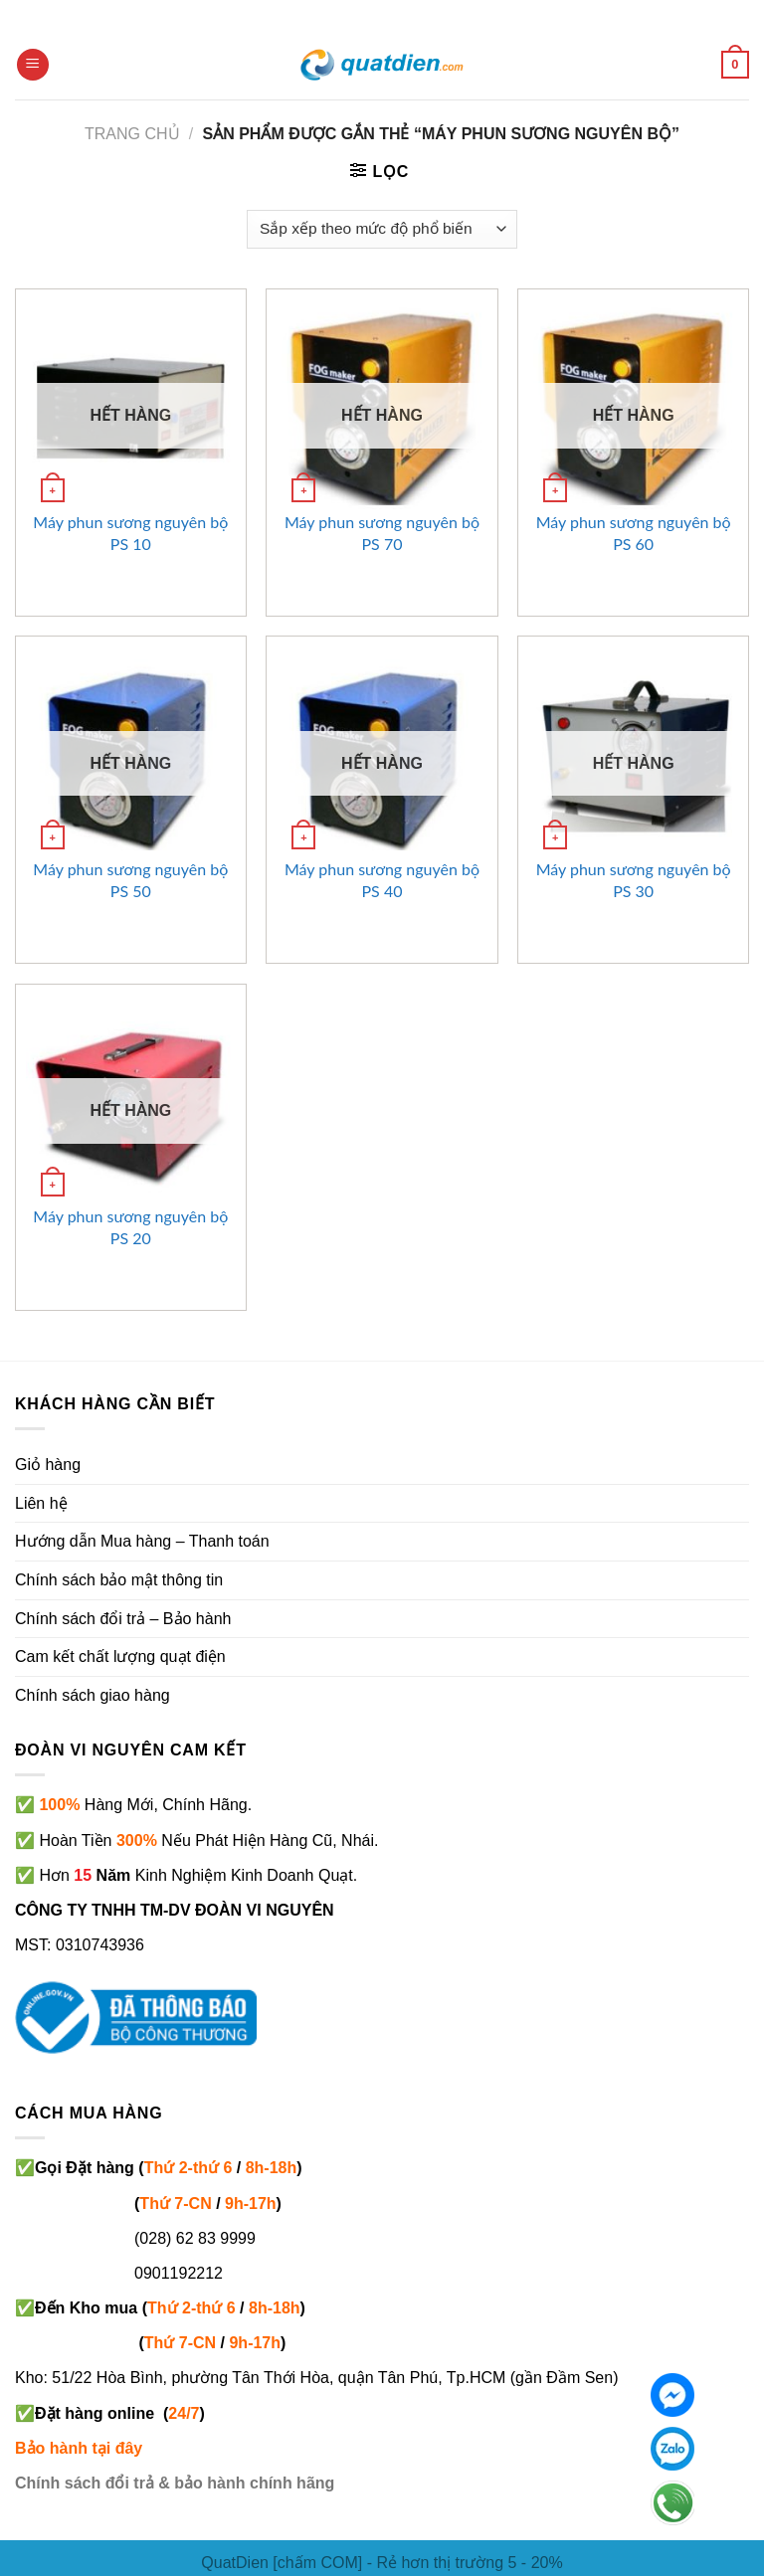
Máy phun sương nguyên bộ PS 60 (633, 532)
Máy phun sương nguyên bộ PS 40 (382, 879)
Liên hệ (41, 1503)
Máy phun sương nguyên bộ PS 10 (130, 532)
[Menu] (33, 65)
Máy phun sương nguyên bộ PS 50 (130, 879)
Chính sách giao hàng (92, 1695)
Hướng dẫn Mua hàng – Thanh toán (142, 1541)
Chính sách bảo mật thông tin (119, 1579)
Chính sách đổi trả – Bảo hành (123, 1618)
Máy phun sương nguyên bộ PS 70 (382, 532)
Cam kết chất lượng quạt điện (120, 1656)
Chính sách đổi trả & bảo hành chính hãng (174, 2483)
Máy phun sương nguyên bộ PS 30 (633, 879)
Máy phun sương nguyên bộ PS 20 (130, 1226)
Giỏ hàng (48, 1464)
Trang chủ (132, 133)
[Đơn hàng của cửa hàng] (381, 229)
